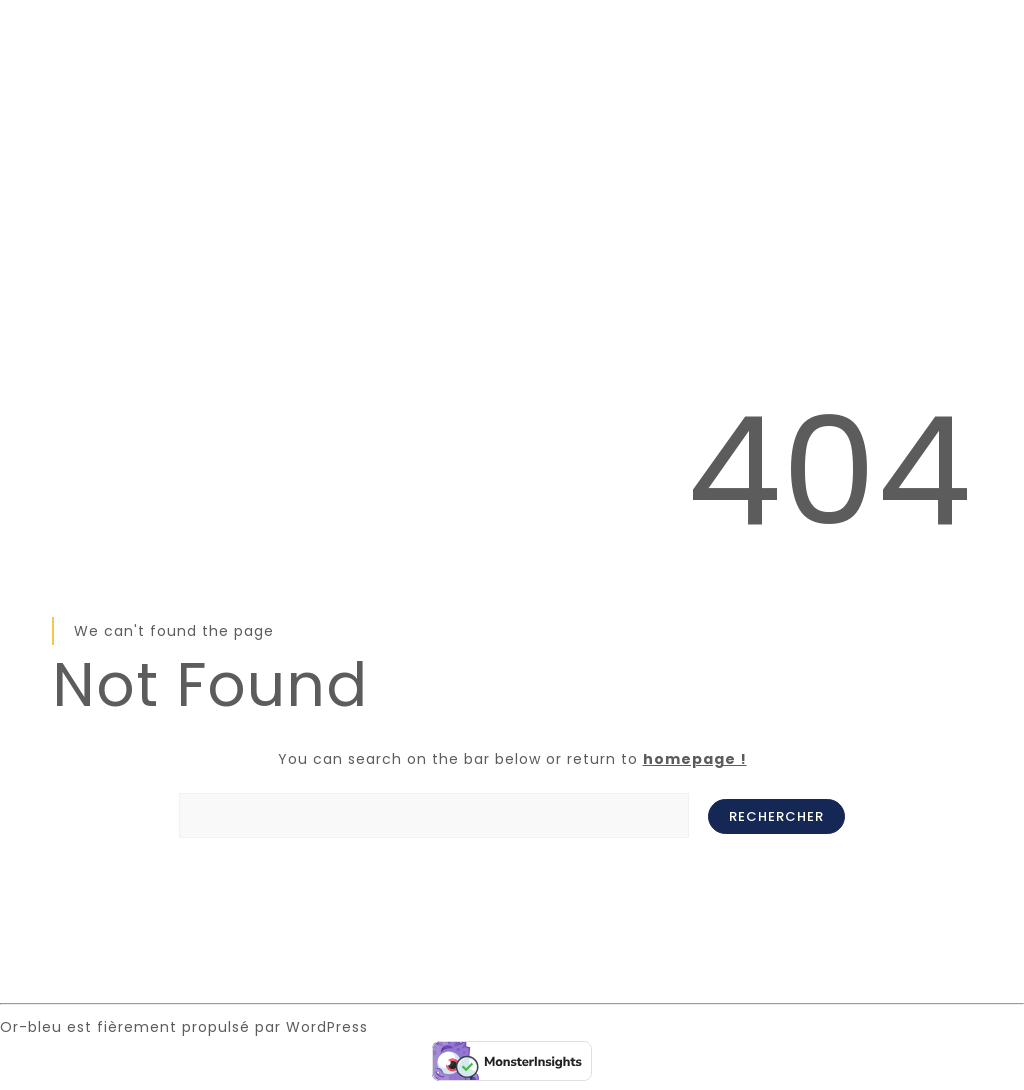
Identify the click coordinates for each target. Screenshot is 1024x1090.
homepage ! (695, 759)
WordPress (327, 1027)
